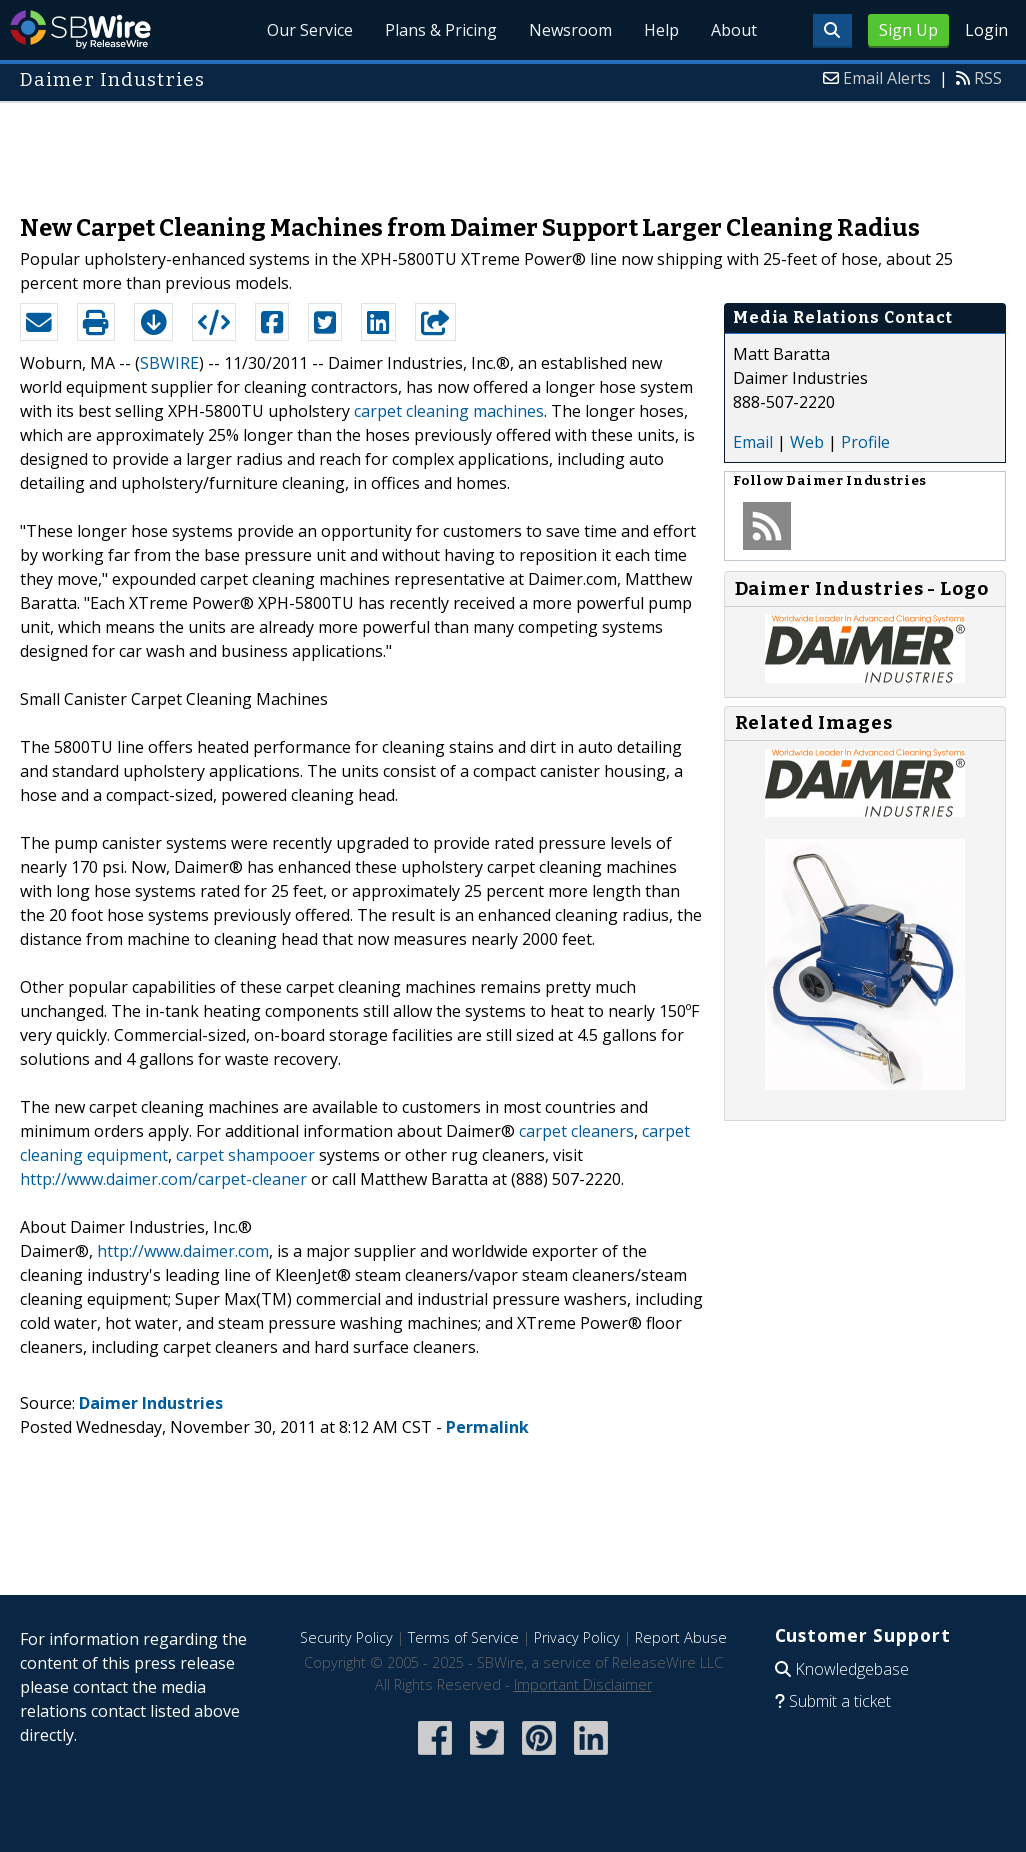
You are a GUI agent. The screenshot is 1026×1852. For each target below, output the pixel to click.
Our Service (310, 30)
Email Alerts (887, 78)
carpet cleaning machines (449, 411)
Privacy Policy (577, 1637)
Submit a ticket (840, 1701)
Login (986, 30)
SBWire (80, 29)
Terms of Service (463, 1637)
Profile (865, 442)
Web (807, 442)
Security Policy (346, 1637)
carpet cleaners (576, 1131)
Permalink (487, 1427)
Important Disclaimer (583, 1684)
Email (753, 442)
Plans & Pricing (441, 30)
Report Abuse (681, 1637)
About (734, 30)
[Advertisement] (513, 148)
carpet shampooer (245, 1155)
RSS (988, 78)
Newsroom (570, 30)
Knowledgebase (852, 1669)
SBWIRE (169, 363)
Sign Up (908, 30)
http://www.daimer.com (183, 1251)
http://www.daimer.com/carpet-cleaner (163, 1179)
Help (661, 30)
